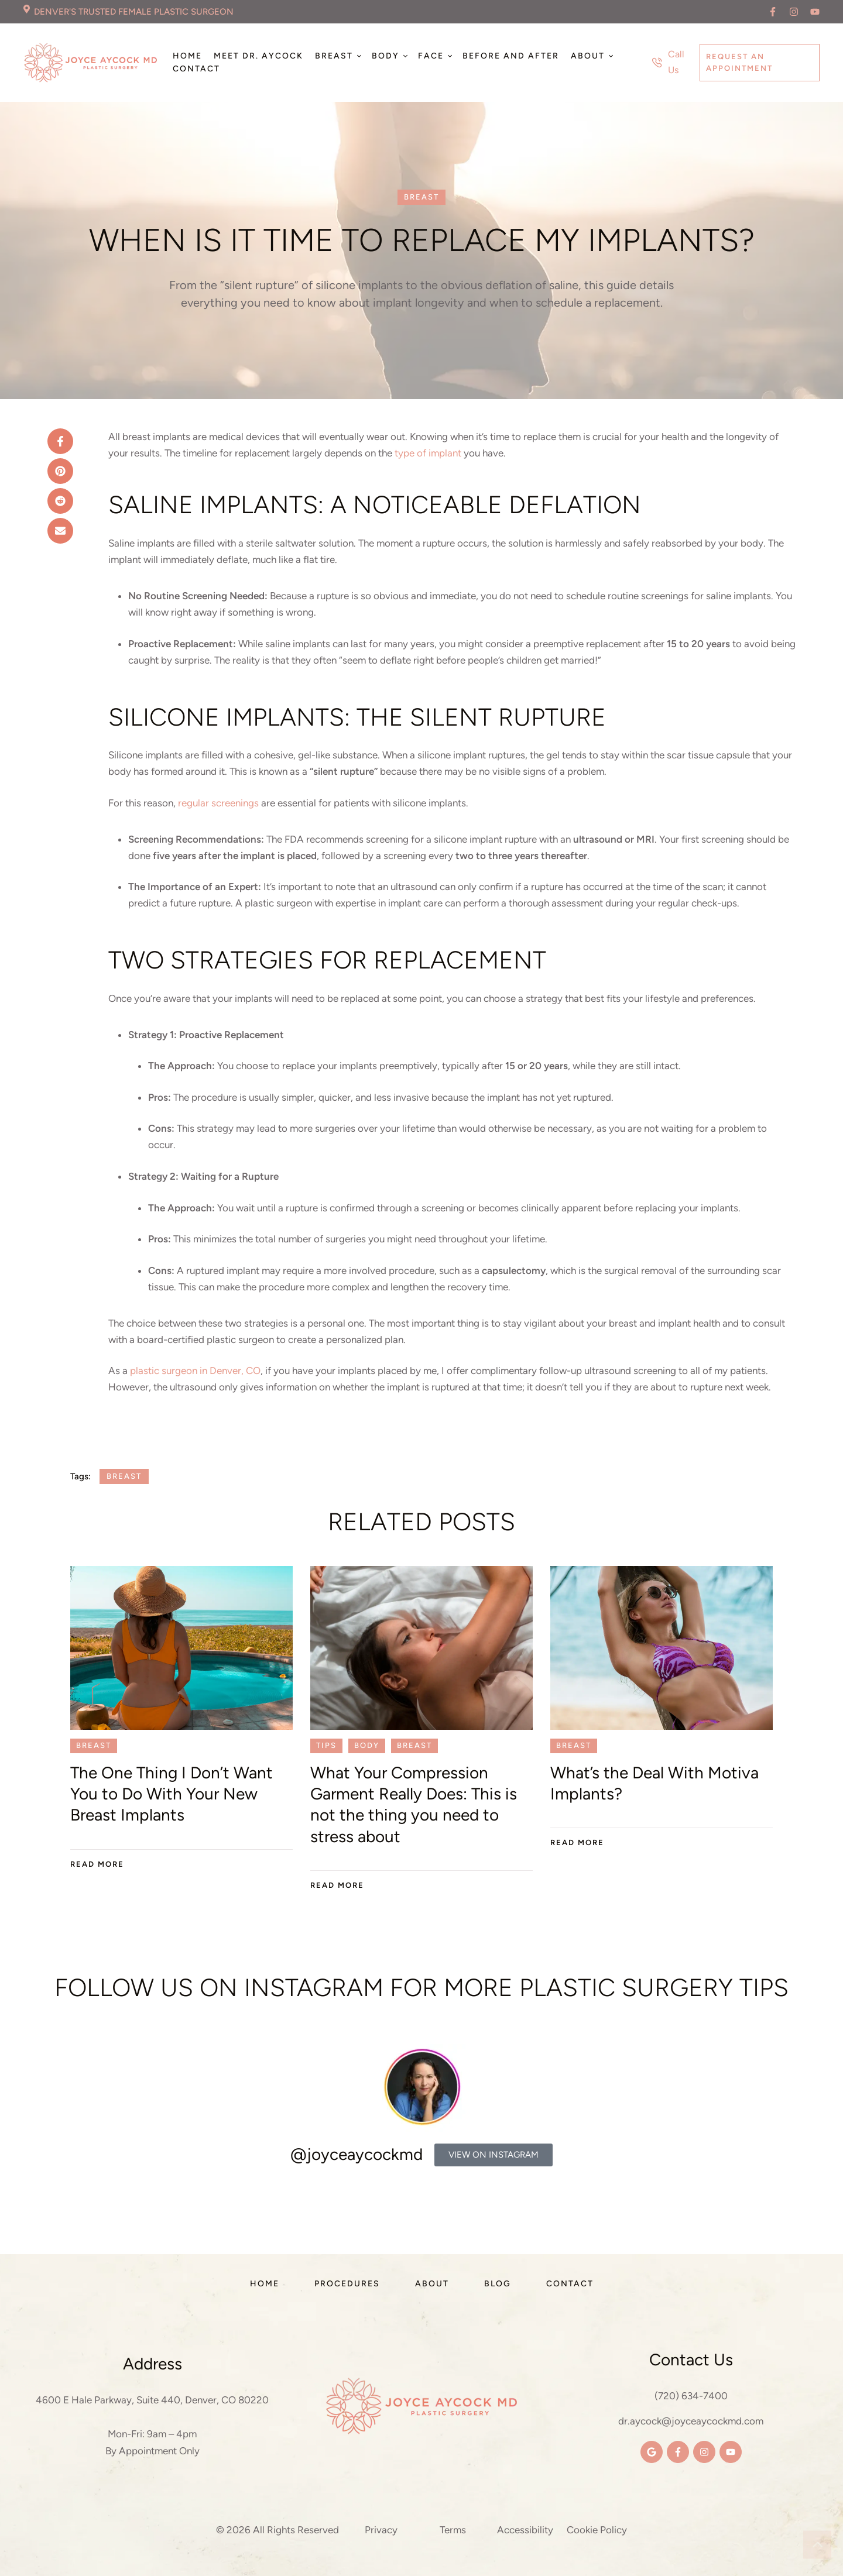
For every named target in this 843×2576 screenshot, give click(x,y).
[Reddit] (60, 501)
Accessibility (525, 2530)
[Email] (60, 531)
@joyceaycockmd (356, 2154)
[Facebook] (60, 441)
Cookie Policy (597, 2530)
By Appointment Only (152, 2451)
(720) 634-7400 (691, 2396)
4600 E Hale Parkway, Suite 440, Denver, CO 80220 (152, 2400)
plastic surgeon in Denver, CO (195, 1370)
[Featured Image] (181, 1648)
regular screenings (218, 803)
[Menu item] (187, 56)
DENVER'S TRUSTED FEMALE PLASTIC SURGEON (134, 11)
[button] (772, 11)
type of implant (428, 453)
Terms (453, 2530)
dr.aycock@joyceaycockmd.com (690, 2421)
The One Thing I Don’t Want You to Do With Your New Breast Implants (171, 1794)
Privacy (381, 2530)
